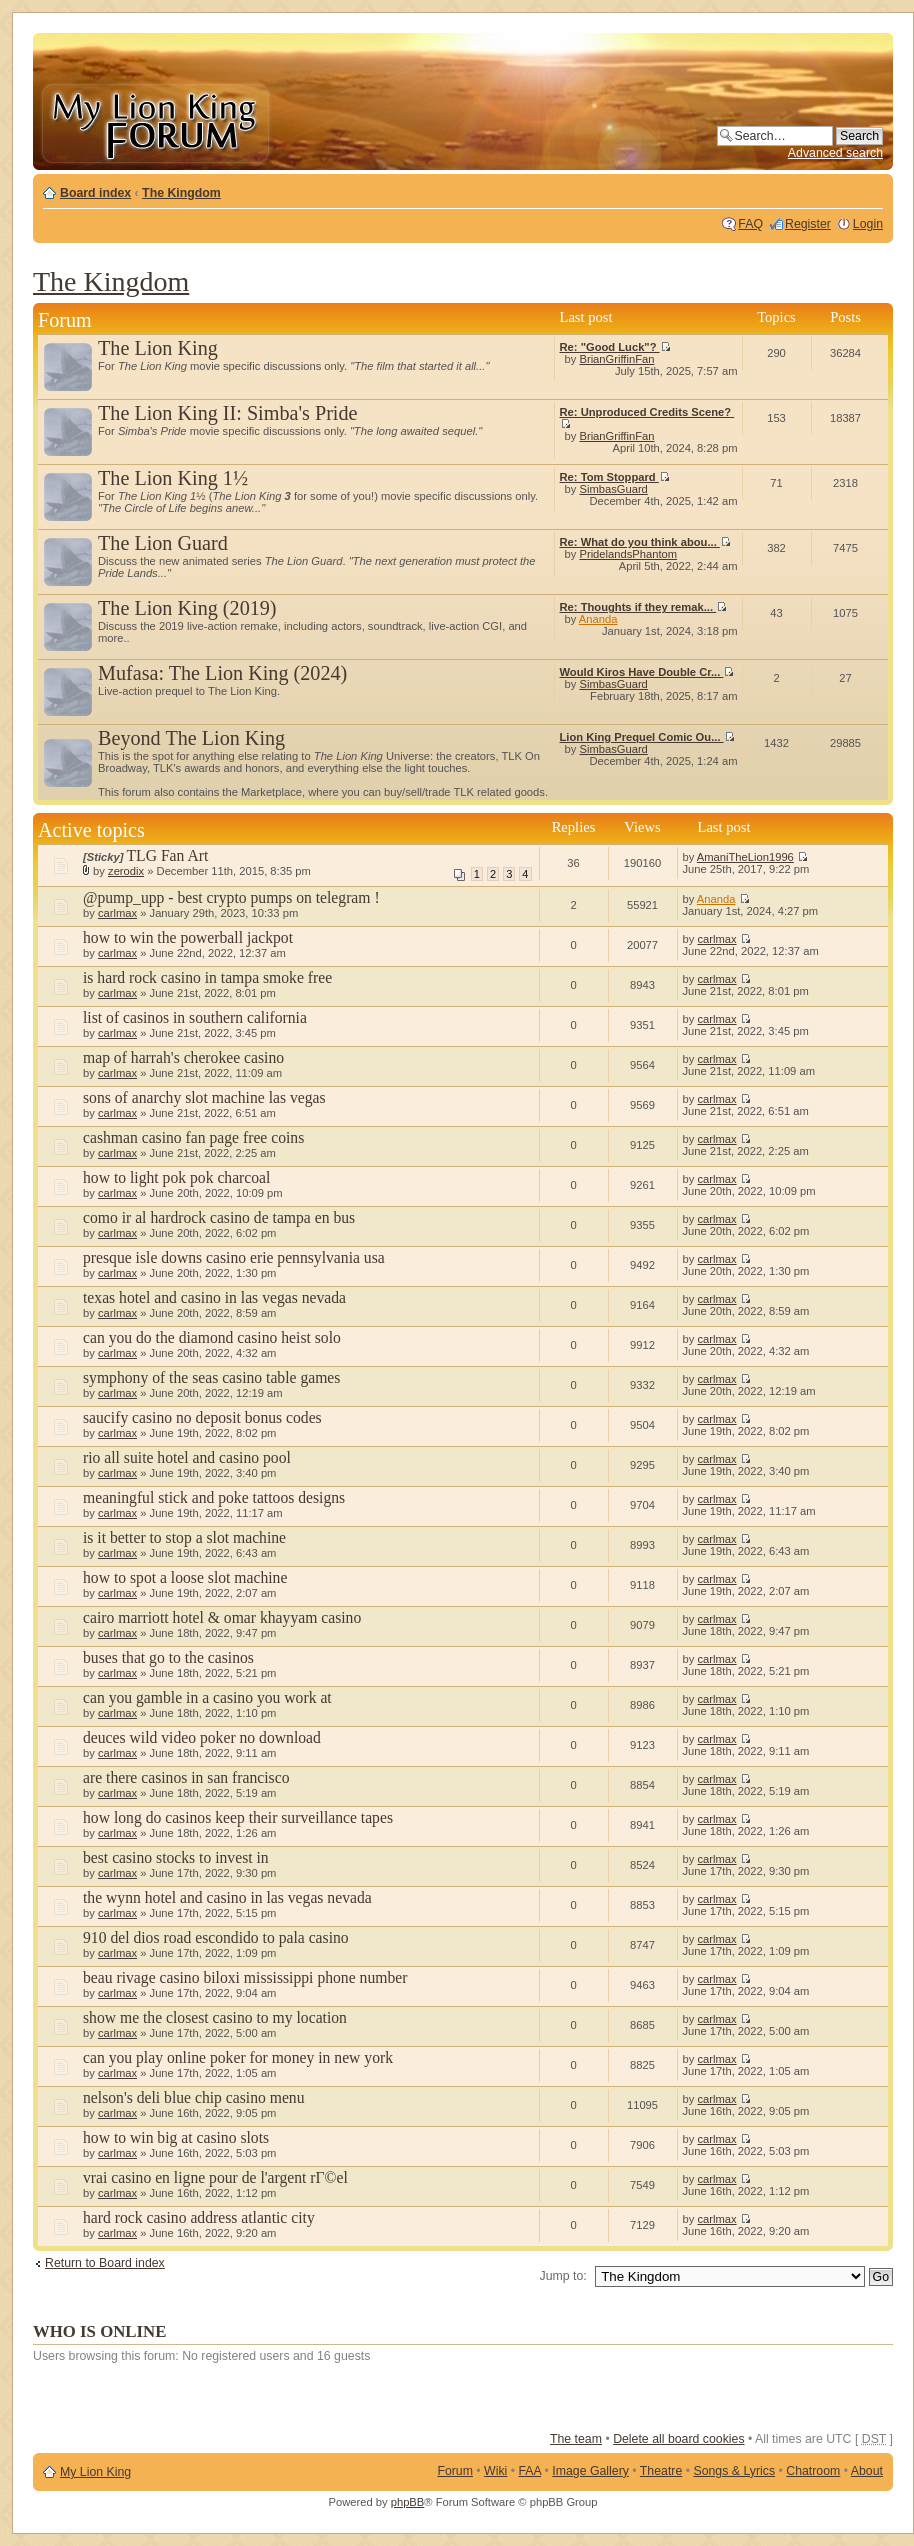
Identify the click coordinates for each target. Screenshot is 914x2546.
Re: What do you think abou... (645, 542)
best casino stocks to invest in (176, 1857)
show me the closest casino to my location (215, 2017)
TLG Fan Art (168, 855)
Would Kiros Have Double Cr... (647, 672)
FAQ (750, 224)
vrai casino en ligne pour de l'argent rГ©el (215, 2177)
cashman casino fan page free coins (193, 1137)
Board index (95, 193)
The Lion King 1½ (173, 478)
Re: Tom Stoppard (615, 477)
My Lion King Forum (155, 121)
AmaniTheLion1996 (745, 857)
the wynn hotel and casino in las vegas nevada (227, 1897)
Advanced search (835, 153)
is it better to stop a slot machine (184, 1537)
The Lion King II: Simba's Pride (227, 413)
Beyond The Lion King (191, 738)
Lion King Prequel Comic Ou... (647, 737)
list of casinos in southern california (195, 1017)
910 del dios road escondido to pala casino (216, 1937)
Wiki (495, 2471)
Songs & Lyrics (734, 2471)
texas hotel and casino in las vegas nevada (214, 1297)
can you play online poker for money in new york (238, 2057)
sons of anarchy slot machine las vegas (204, 1097)
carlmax (117, 913)
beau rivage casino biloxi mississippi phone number (245, 1977)
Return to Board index (105, 2263)
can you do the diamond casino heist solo (212, 1337)
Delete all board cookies (678, 2439)
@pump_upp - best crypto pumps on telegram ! (231, 897)
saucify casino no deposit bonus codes (202, 1417)
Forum (455, 2471)
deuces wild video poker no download (202, 1737)
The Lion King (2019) (187, 608)
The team (576, 2439)
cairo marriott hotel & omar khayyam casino (222, 1617)
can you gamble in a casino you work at (207, 1697)
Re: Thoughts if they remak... (644, 607)
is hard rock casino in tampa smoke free (207, 977)
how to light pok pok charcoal (176, 1177)
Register (808, 224)
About (867, 2471)
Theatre (661, 2471)
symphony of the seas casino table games (211, 1377)
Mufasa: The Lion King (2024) (222, 673)
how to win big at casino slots (176, 2137)
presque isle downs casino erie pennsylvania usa (234, 1257)
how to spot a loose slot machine (185, 1577)
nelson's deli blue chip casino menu (194, 2097)
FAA (530, 2471)
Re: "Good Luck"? (615, 347)
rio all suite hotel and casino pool (187, 1457)
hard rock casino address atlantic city (199, 2217)
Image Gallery (590, 2471)
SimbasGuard (613, 489)
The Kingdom (181, 193)
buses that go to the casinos (168, 1657)
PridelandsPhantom (628, 554)
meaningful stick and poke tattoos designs (214, 1497)
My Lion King (95, 2472)
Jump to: (563, 2276)
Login (868, 224)
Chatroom (813, 2471)
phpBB (408, 2502)
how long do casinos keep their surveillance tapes (238, 1817)
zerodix (126, 871)
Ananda (598, 619)
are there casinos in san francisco (186, 1777)
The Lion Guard (163, 543)
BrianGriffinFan (616, 359)
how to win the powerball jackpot (188, 937)
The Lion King (158, 348)
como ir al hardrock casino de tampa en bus (219, 1217)
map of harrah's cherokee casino (183, 1057)
